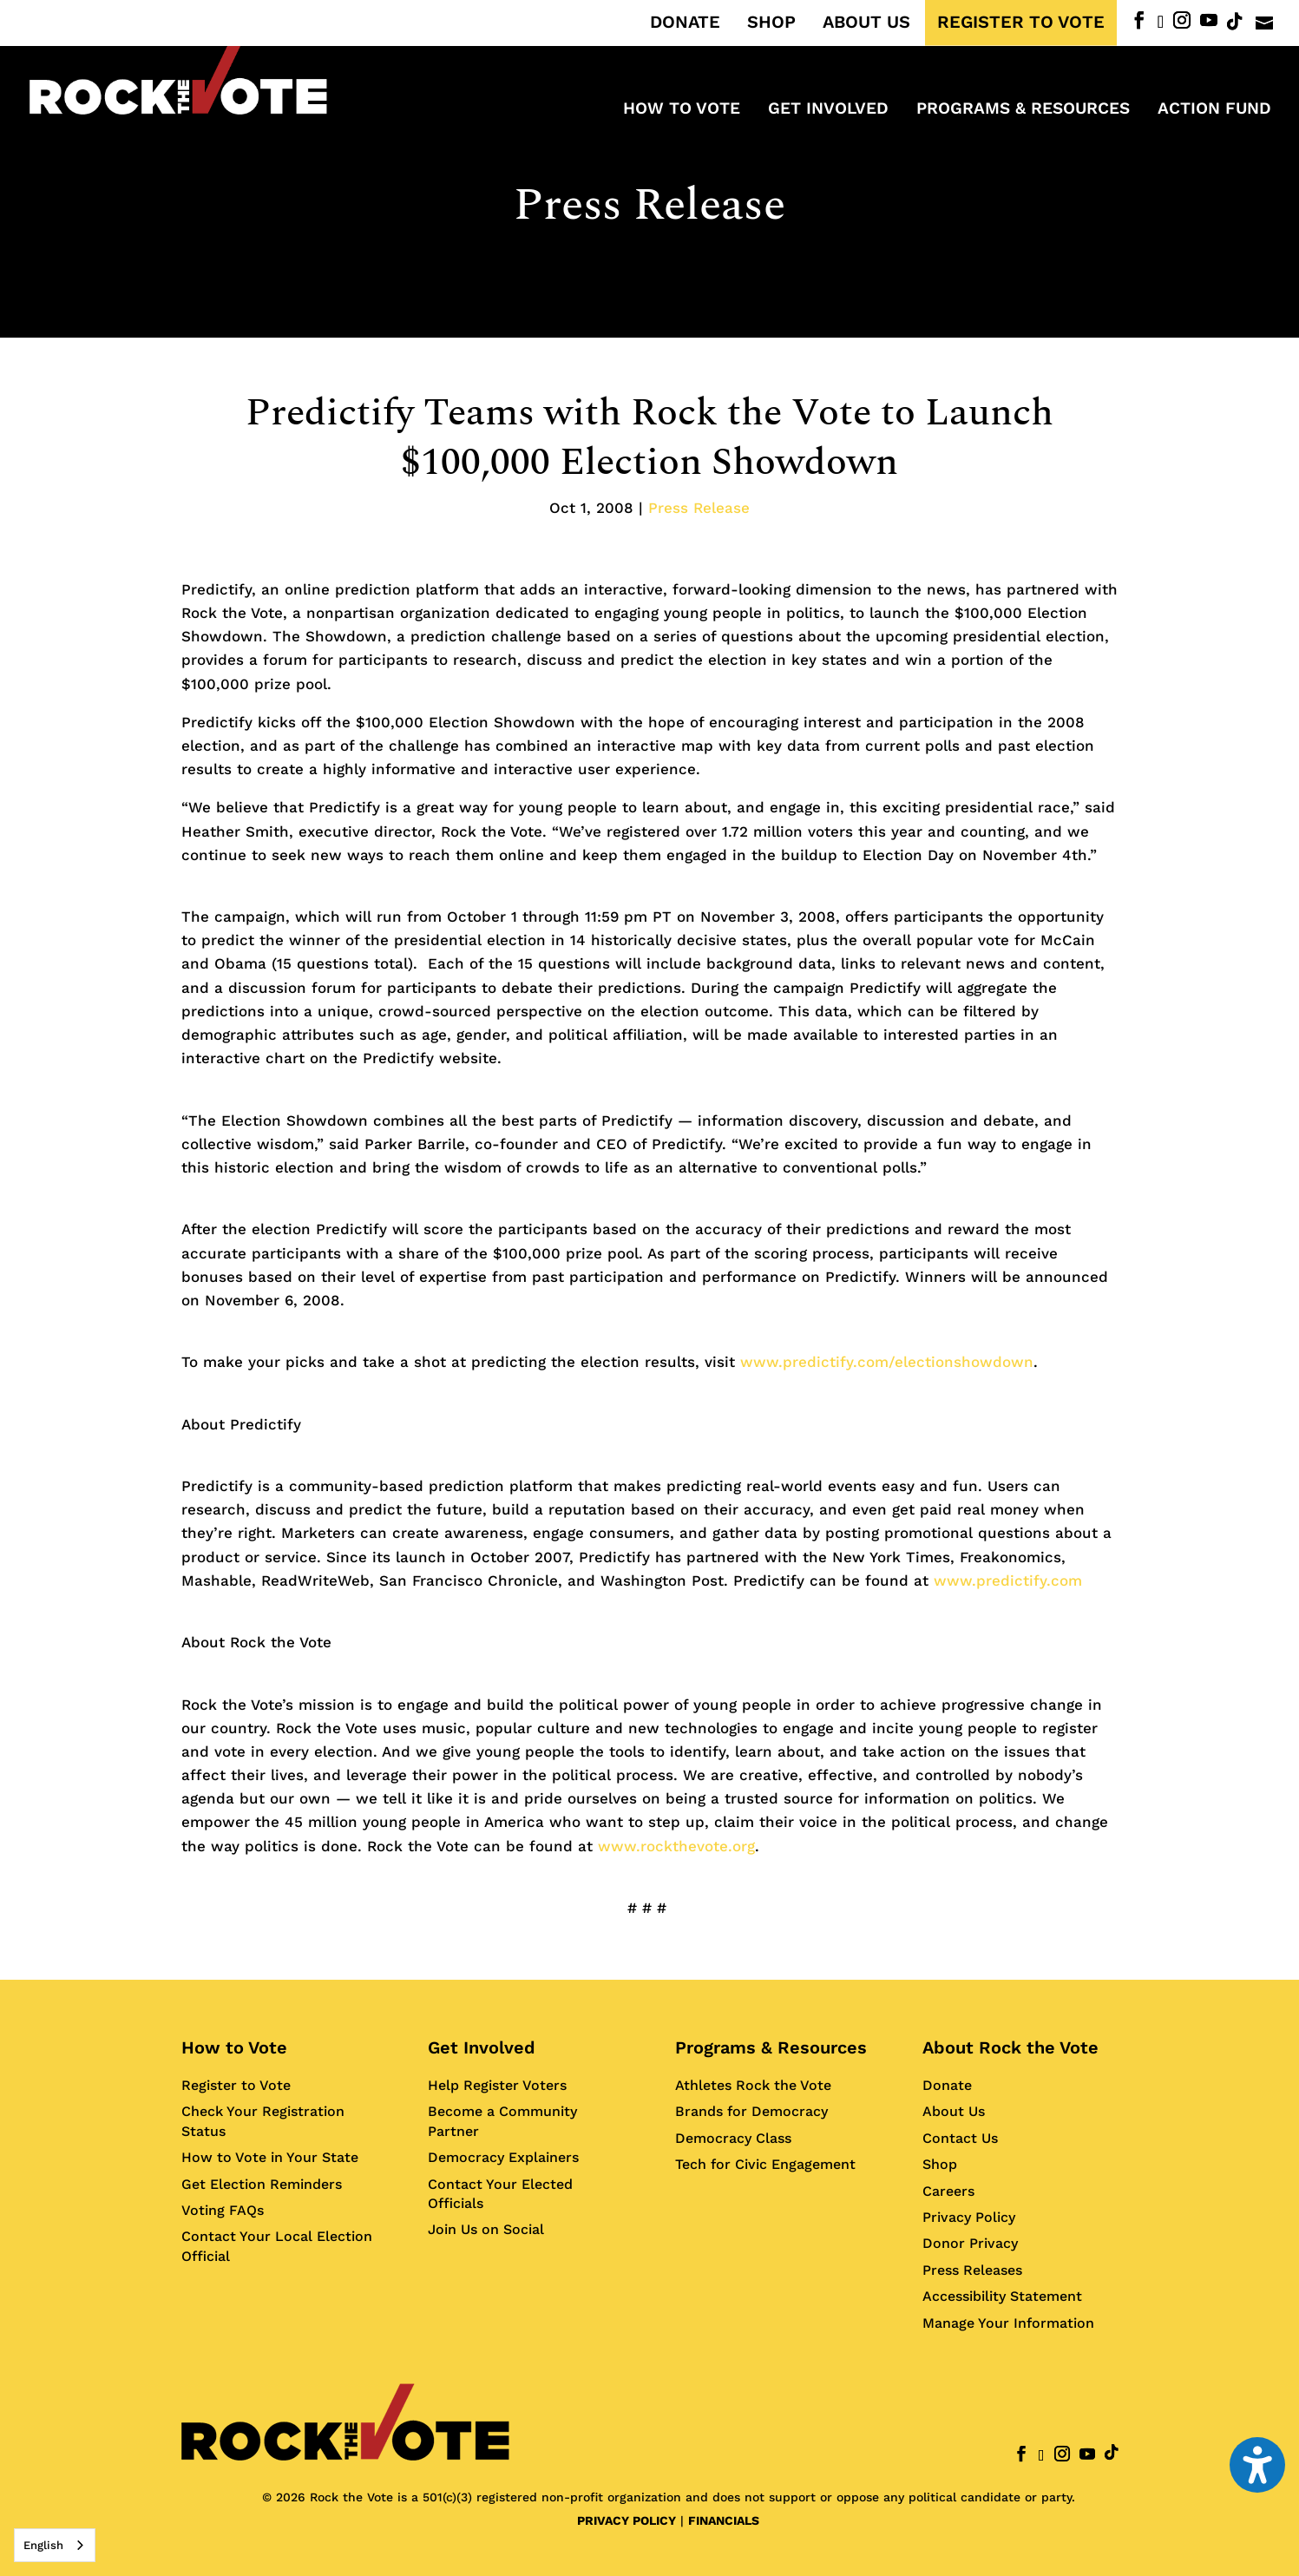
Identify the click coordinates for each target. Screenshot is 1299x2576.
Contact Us (960, 2138)
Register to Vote (236, 2085)
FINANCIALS (723, 2520)
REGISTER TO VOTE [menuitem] (1021, 22)
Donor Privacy (970, 2243)
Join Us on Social (486, 2229)
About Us (953, 2111)
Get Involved (481, 2047)
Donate (947, 2085)
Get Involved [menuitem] (828, 110)
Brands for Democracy (751, 2111)
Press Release (649, 205)
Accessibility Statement (1002, 2296)
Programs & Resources (771, 2047)
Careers (948, 2191)
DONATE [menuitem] (685, 22)
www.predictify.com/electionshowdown (886, 1361)
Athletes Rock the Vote (753, 2085)
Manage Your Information (1008, 2323)
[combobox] (54, 2545)
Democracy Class (733, 2138)
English (43, 2545)
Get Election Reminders (261, 2184)
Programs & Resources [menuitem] (1023, 110)
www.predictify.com (1008, 1580)
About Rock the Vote (1010, 2047)
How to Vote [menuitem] (681, 110)
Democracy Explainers (503, 2157)
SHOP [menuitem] (771, 22)
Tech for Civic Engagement (765, 2164)
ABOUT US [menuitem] (866, 22)
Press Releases (972, 2270)
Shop (939, 2164)
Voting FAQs (222, 2210)
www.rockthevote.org (676, 1846)
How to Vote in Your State (269, 2157)
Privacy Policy (968, 2217)
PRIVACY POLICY (626, 2520)
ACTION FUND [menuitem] (1214, 110)
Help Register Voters (497, 2085)
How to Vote (234, 2047)
